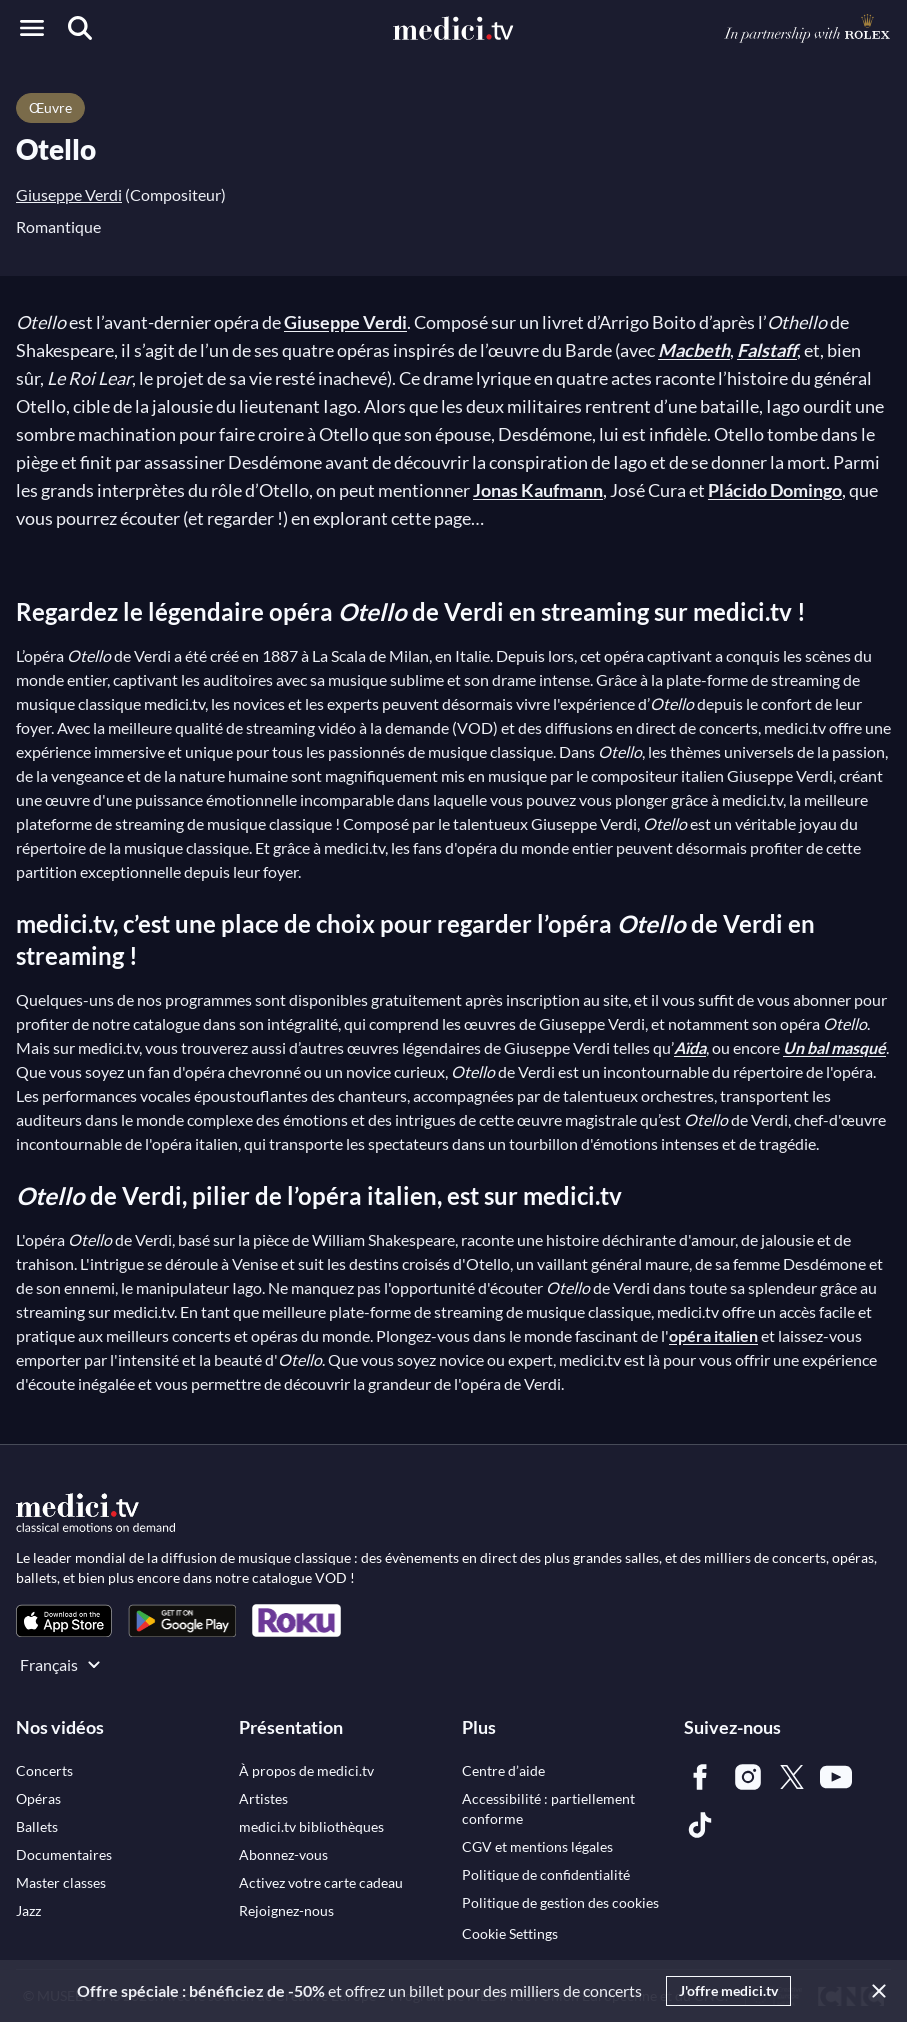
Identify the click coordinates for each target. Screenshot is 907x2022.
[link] (64, 1620)
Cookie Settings (510, 1933)
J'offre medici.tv (728, 1990)
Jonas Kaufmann (538, 490)
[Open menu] (32, 28)
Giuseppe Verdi (69, 194)
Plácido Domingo (775, 490)
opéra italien (713, 1335)
